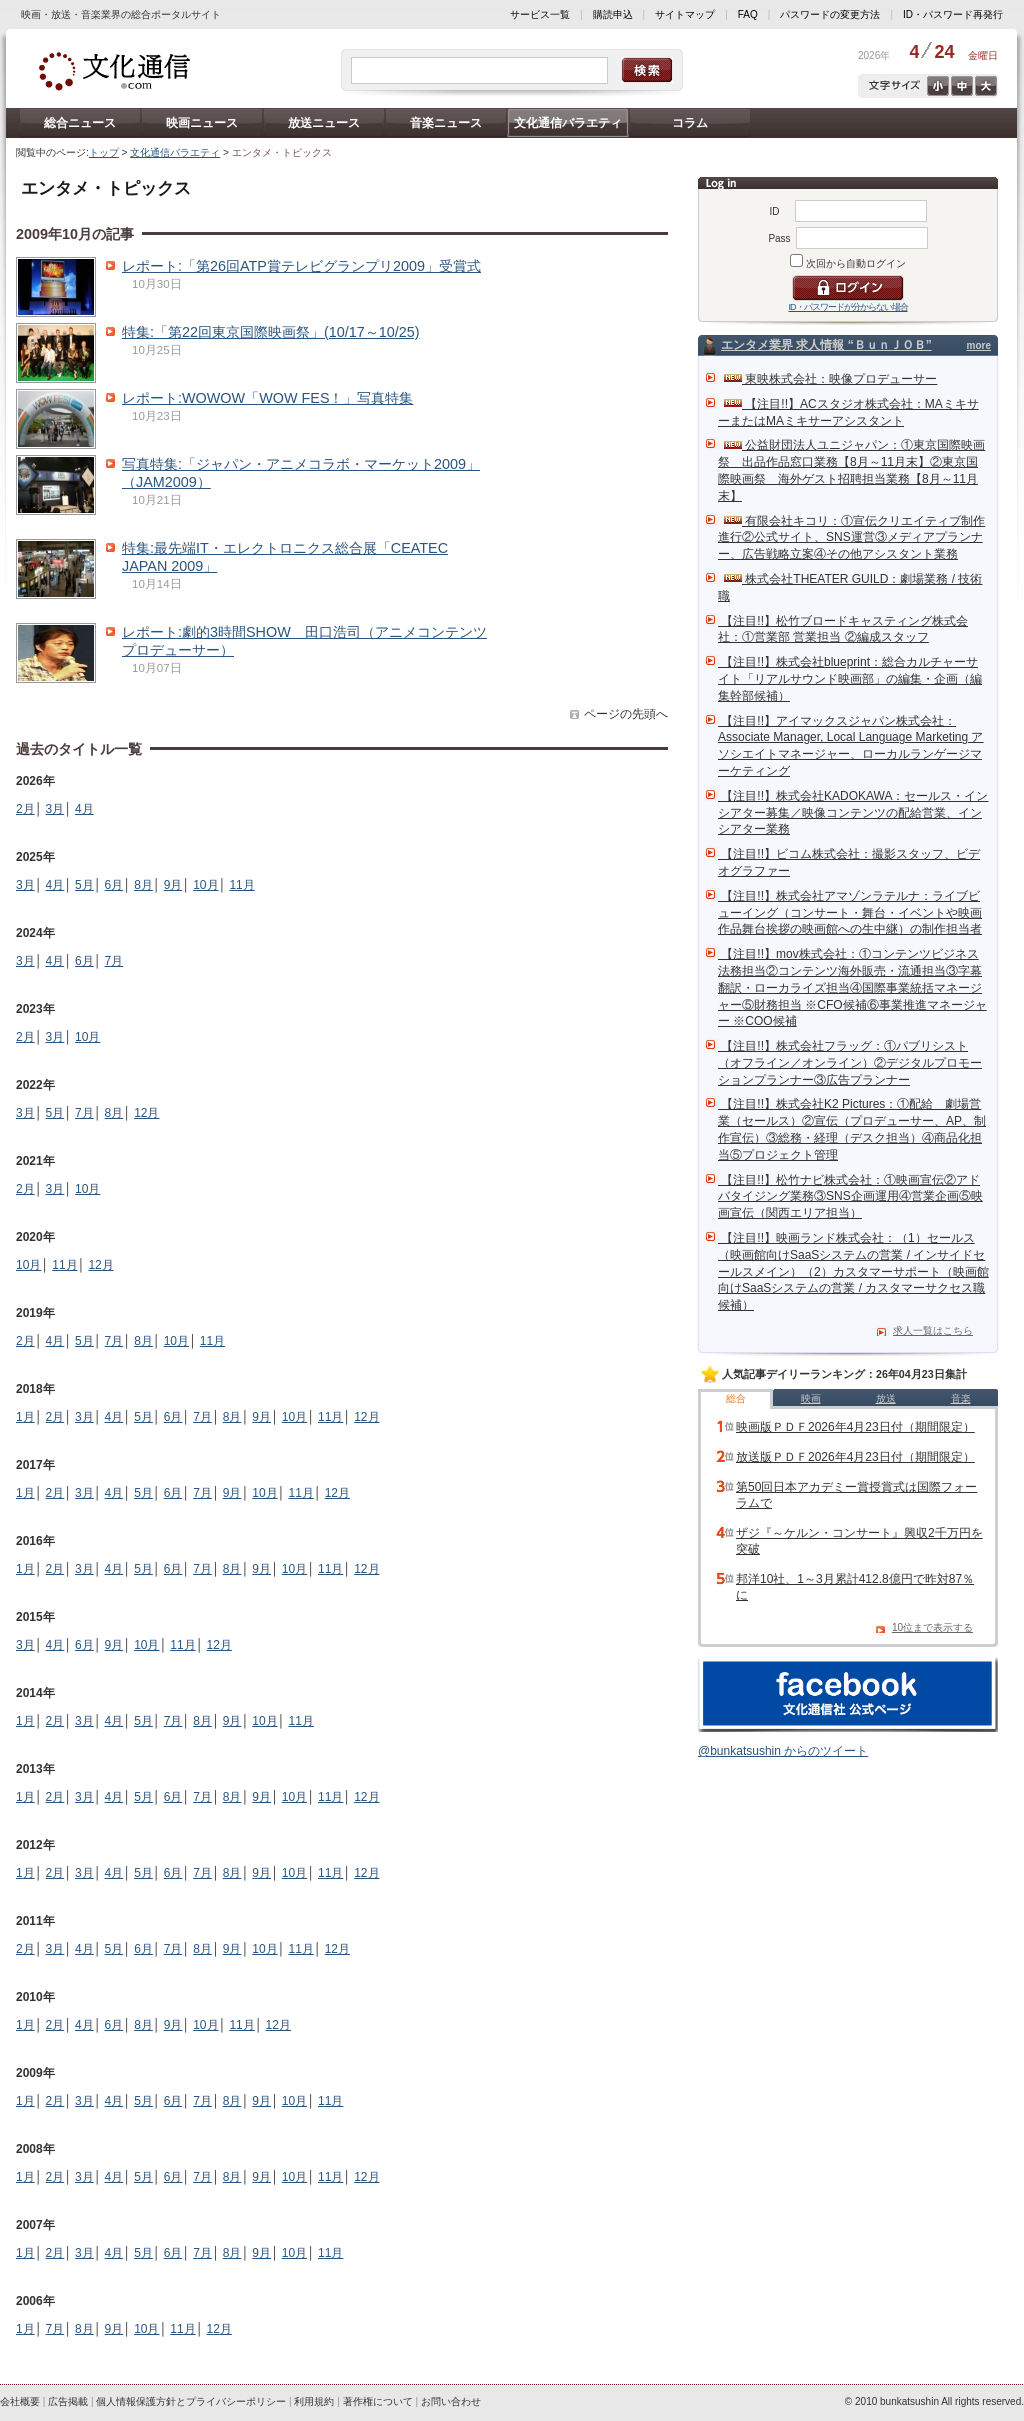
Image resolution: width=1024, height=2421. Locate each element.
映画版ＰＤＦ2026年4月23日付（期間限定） (855, 1427)
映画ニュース (202, 123)
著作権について (378, 2401)
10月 (205, 885)
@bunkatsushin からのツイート (783, 1751)
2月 (25, 809)
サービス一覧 (540, 14)
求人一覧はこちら (933, 1330)
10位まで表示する (932, 1627)
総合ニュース (80, 123)
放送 (886, 1398)
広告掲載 (68, 2401)
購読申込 (613, 14)
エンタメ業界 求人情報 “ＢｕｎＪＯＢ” (826, 345)
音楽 (961, 1398)
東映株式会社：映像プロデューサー (830, 379)
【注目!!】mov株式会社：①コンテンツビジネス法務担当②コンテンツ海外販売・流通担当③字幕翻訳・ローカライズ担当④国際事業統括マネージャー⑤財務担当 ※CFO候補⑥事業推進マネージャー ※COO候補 (852, 987)
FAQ (748, 14)
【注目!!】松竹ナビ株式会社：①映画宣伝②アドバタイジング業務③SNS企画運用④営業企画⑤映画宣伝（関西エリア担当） (850, 1197)
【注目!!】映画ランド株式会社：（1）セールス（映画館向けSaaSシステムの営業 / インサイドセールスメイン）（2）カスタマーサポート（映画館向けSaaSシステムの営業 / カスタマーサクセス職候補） (853, 1271)
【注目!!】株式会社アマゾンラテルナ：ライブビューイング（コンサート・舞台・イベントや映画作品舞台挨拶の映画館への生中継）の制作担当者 (850, 913)
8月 (143, 885)
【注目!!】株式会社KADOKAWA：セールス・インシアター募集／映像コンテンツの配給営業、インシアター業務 (853, 813)
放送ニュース (324, 123)
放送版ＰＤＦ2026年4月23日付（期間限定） (855, 1457)
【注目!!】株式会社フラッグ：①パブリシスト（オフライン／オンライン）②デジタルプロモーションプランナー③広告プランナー (850, 1063)
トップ (104, 152)
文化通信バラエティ (568, 123)
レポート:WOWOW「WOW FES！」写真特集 (267, 398)
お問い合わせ (451, 2401)
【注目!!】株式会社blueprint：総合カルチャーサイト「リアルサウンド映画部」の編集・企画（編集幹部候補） (850, 679)
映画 (811, 1398)
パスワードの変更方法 (830, 14)
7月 (114, 961)
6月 (114, 885)
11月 (241, 885)
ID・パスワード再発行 (953, 14)
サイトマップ (685, 14)
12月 (146, 1113)
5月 (84, 885)
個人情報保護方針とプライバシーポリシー (191, 2401)
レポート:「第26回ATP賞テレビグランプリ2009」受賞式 (301, 266)
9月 (173, 885)
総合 (736, 1398)
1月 (25, 1417)
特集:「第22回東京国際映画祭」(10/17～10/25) (271, 332)
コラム (690, 123)
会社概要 (20, 2401)
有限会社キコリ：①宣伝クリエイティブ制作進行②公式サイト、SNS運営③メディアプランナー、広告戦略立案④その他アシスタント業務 (851, 538)
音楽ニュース (446, 123)
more (979, 345)
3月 (55, 809)
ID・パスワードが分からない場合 (848, 307)
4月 (84, 809)
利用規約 (314, 2401)
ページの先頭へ (626, 714)
